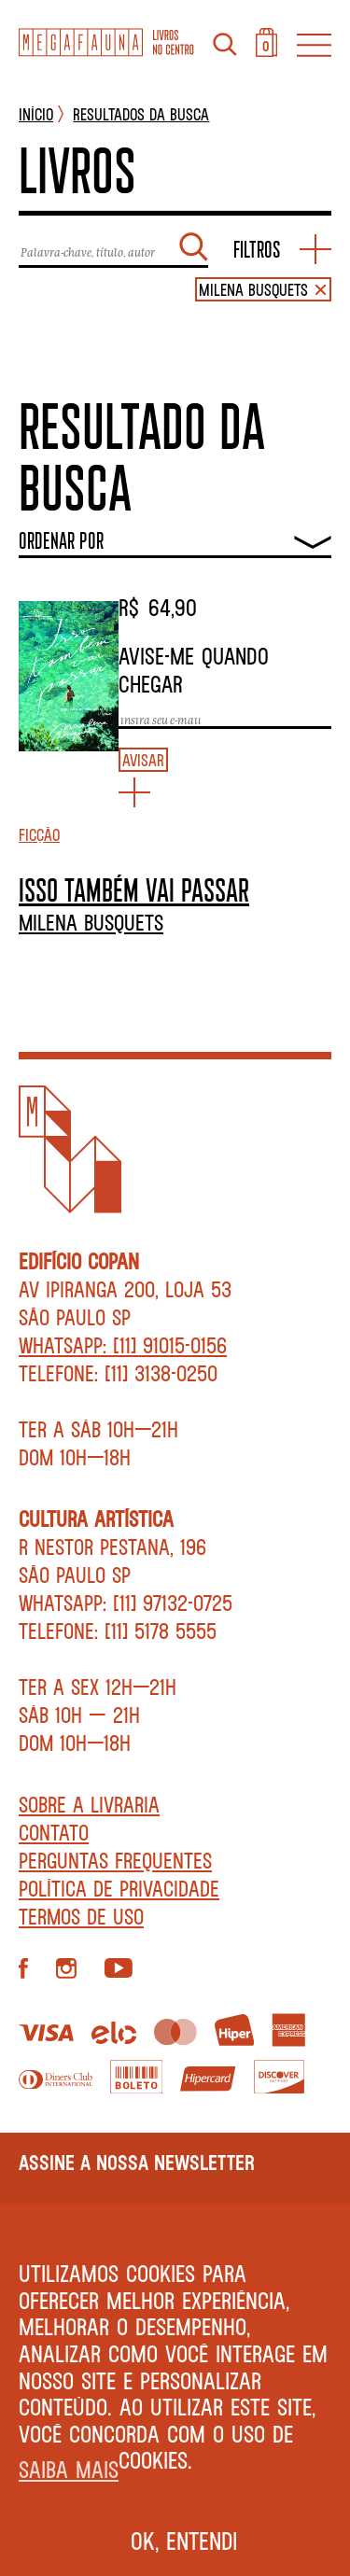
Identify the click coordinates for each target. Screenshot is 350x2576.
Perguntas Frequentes (115, 1860)
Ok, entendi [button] (184, 2540)
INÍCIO (36, 113)
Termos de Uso (81, 1916)
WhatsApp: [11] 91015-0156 (123, 1345)
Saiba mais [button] (69, 2469)
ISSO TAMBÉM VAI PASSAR (134, 889)
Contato (54, 1832)
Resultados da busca (141, 113)
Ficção (39, 834)
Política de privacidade (119, 1888)
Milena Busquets (91, 922)
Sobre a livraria (89, 1804)
